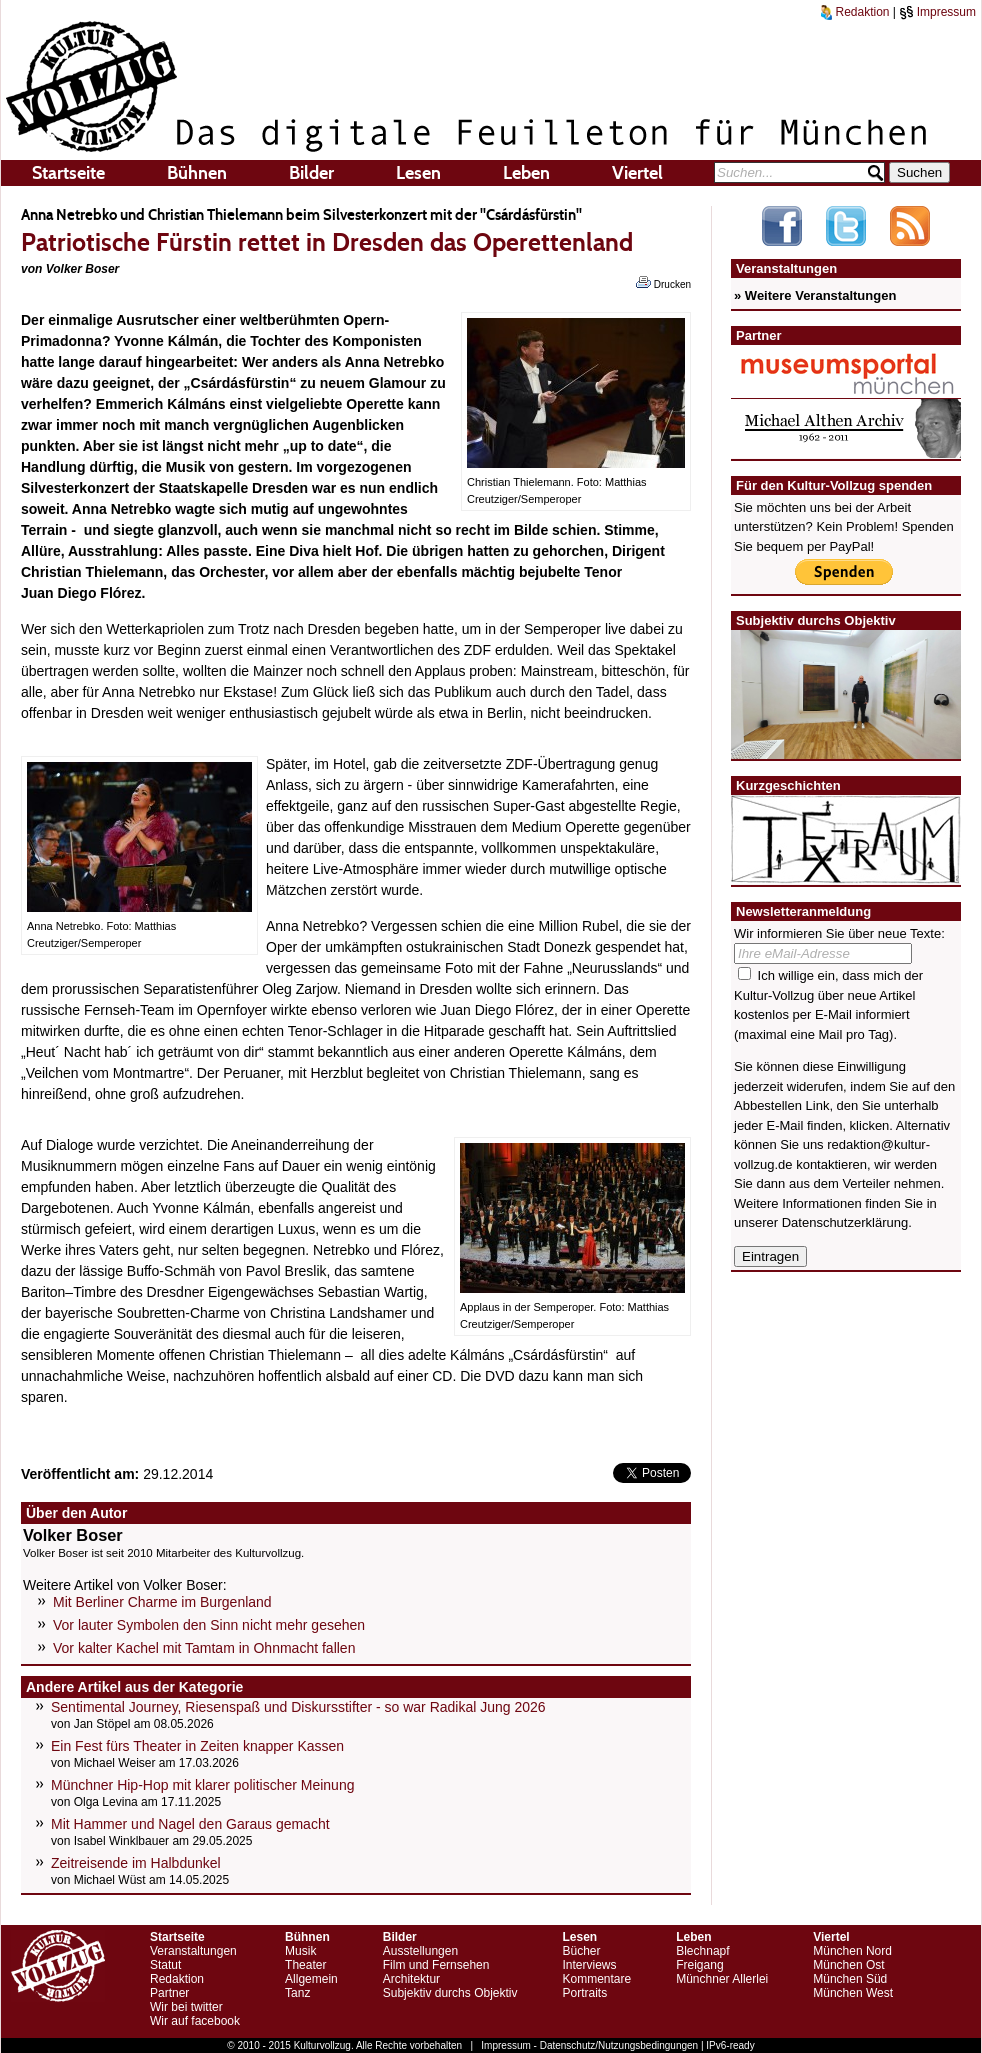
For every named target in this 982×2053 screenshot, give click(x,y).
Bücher (581, 1951)
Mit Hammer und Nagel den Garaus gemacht (190, 1824)
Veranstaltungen (193, 1951)
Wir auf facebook (195, 2021)
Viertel (637, 173)
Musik (300, 1951)
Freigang (699, 1965)
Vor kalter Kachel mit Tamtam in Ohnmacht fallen (204, 1648)
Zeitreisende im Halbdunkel (136, 1863)
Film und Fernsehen (436, 1965)
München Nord (852, 1951)
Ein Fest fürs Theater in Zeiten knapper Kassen (197, 1746)
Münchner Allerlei (722, 1979)
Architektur (411, 1979)
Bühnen (197, 173)
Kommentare (596, 1979)
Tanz (297, 1993)
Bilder (311, 173)
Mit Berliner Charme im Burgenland (162, 1602)
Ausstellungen (420, 1951)
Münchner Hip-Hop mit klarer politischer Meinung (202, 1785)
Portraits (584, 1993)
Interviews (589, 1965)
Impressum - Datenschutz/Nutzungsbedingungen (589, 2045)
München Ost (848, 1965)
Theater (305, 1965)
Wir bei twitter (186, 2007)
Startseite (68, 173)
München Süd (850, 1979)
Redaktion (855, 12)
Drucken (663, 283)
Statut (165, 1965)
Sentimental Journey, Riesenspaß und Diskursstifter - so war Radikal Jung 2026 (298, 1707)
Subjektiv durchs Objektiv (450, 1993)
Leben (526, 173)
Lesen (418, 173)
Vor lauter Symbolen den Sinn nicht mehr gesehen (209, 1625)
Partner (169, 1993)
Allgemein (311, 1979)
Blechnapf (702, 1951)
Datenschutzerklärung (845, 1222)
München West (853, 1993)
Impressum (937, 12)
